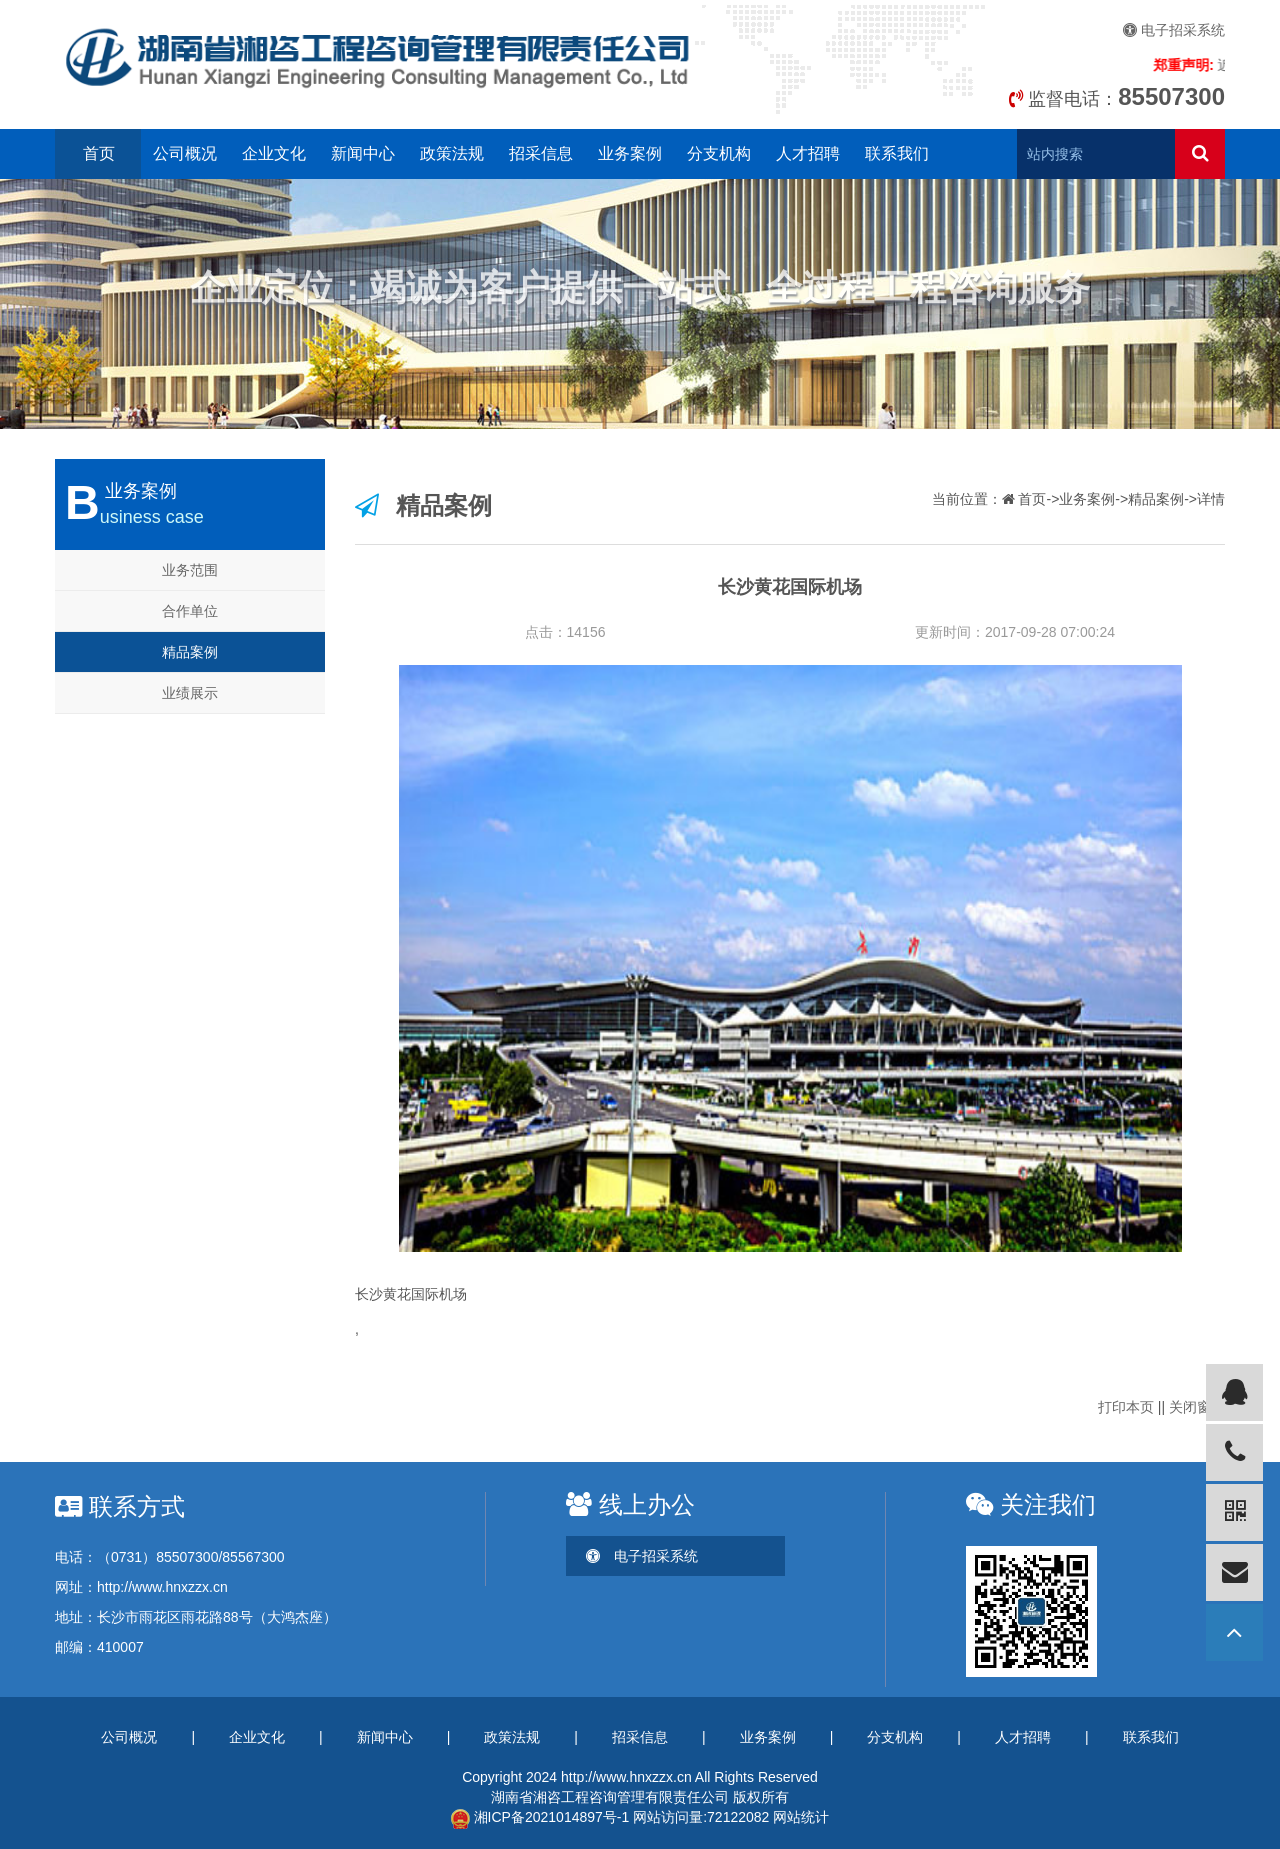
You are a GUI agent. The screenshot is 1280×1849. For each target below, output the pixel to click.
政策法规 (452, 153)
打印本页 (1126, 1407)
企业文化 (274, 153)
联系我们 (897, 153)
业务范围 (190, 570)
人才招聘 (808, 153)
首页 (99, 153)
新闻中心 (363, 153)
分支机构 (719, 153)
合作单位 (190, 611)
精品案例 (190, 652)
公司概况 (185, 153)
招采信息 (541, 153)
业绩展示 (190, 693)
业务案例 (630, 153)
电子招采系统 (1174, 30)
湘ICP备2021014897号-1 (540, 1817)
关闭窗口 (1197, 1407)
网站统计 (801, 1817)
